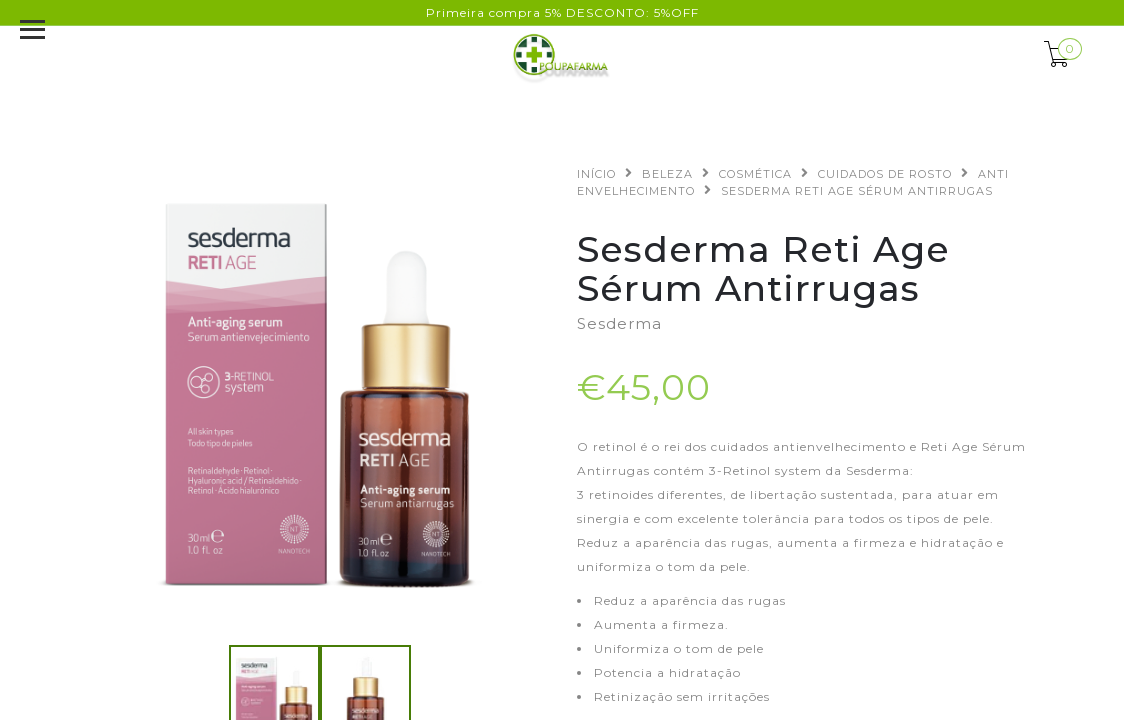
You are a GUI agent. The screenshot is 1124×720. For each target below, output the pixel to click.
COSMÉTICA (755, 174)
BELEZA (667, 174)
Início (596, 174)
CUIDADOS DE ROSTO (885, 174)
